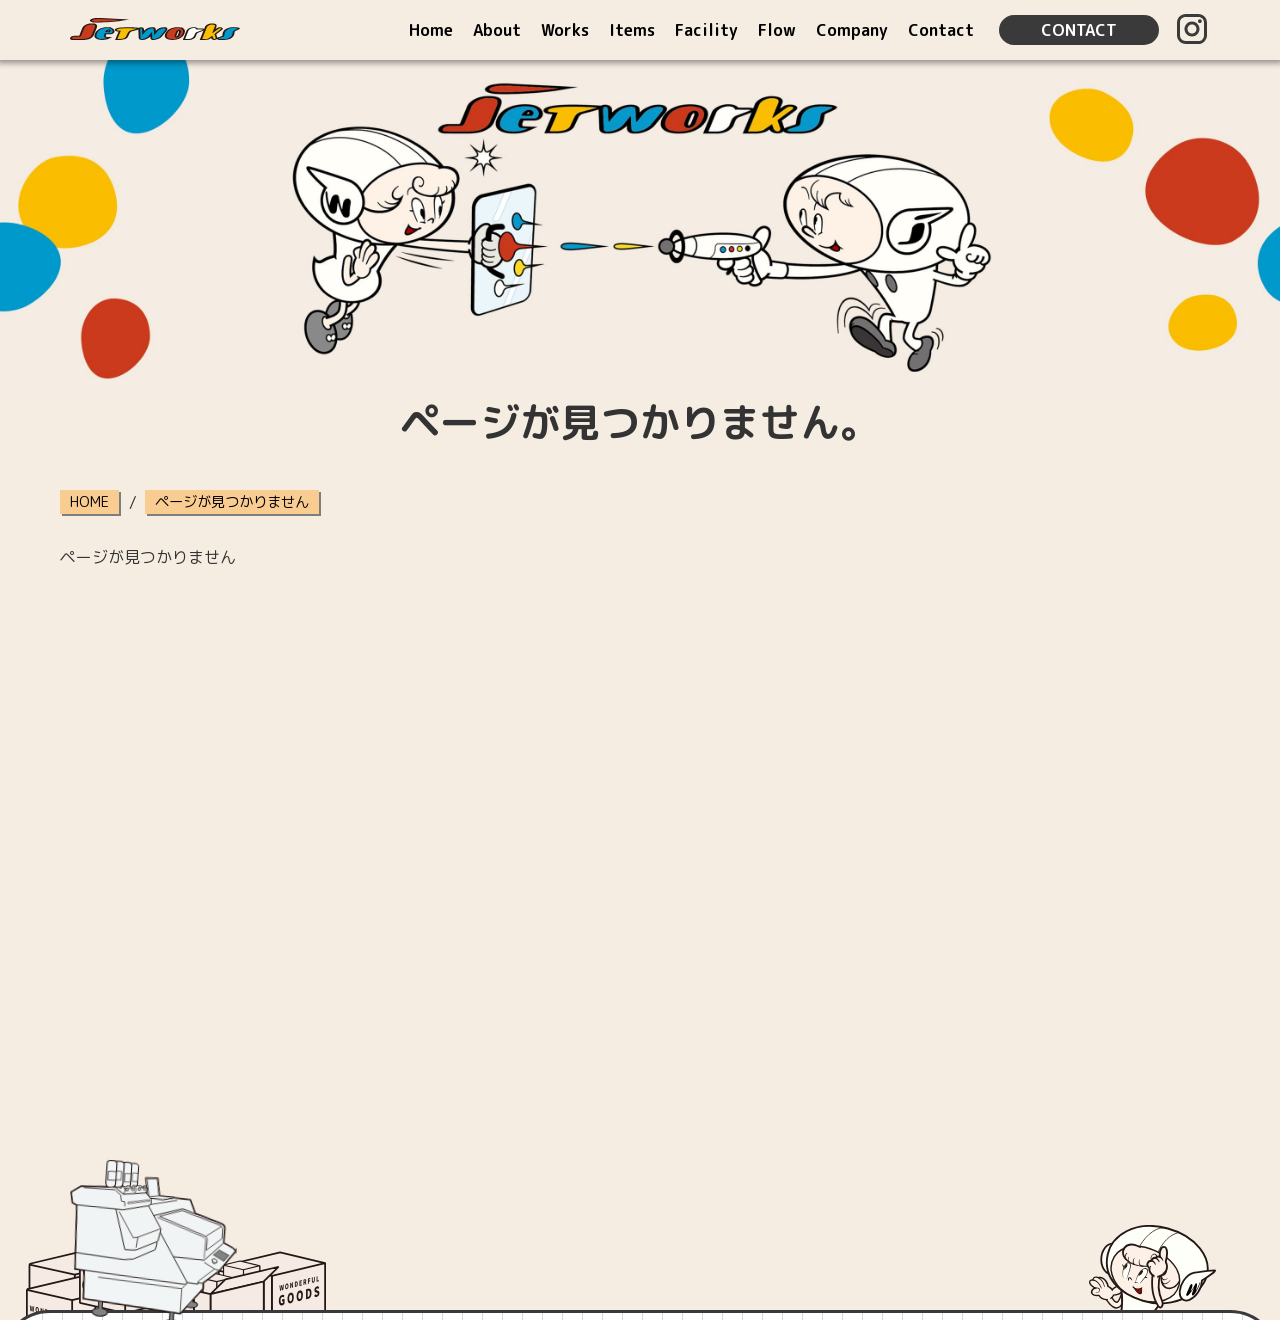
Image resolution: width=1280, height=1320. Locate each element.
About (497, 30)
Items (632, 30)
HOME (89, 502)
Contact (941, 30)
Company (852, 30)
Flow (777, 30)
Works (565, 30)
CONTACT (1079, 30)
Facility (706, 30)
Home (431, 30)
